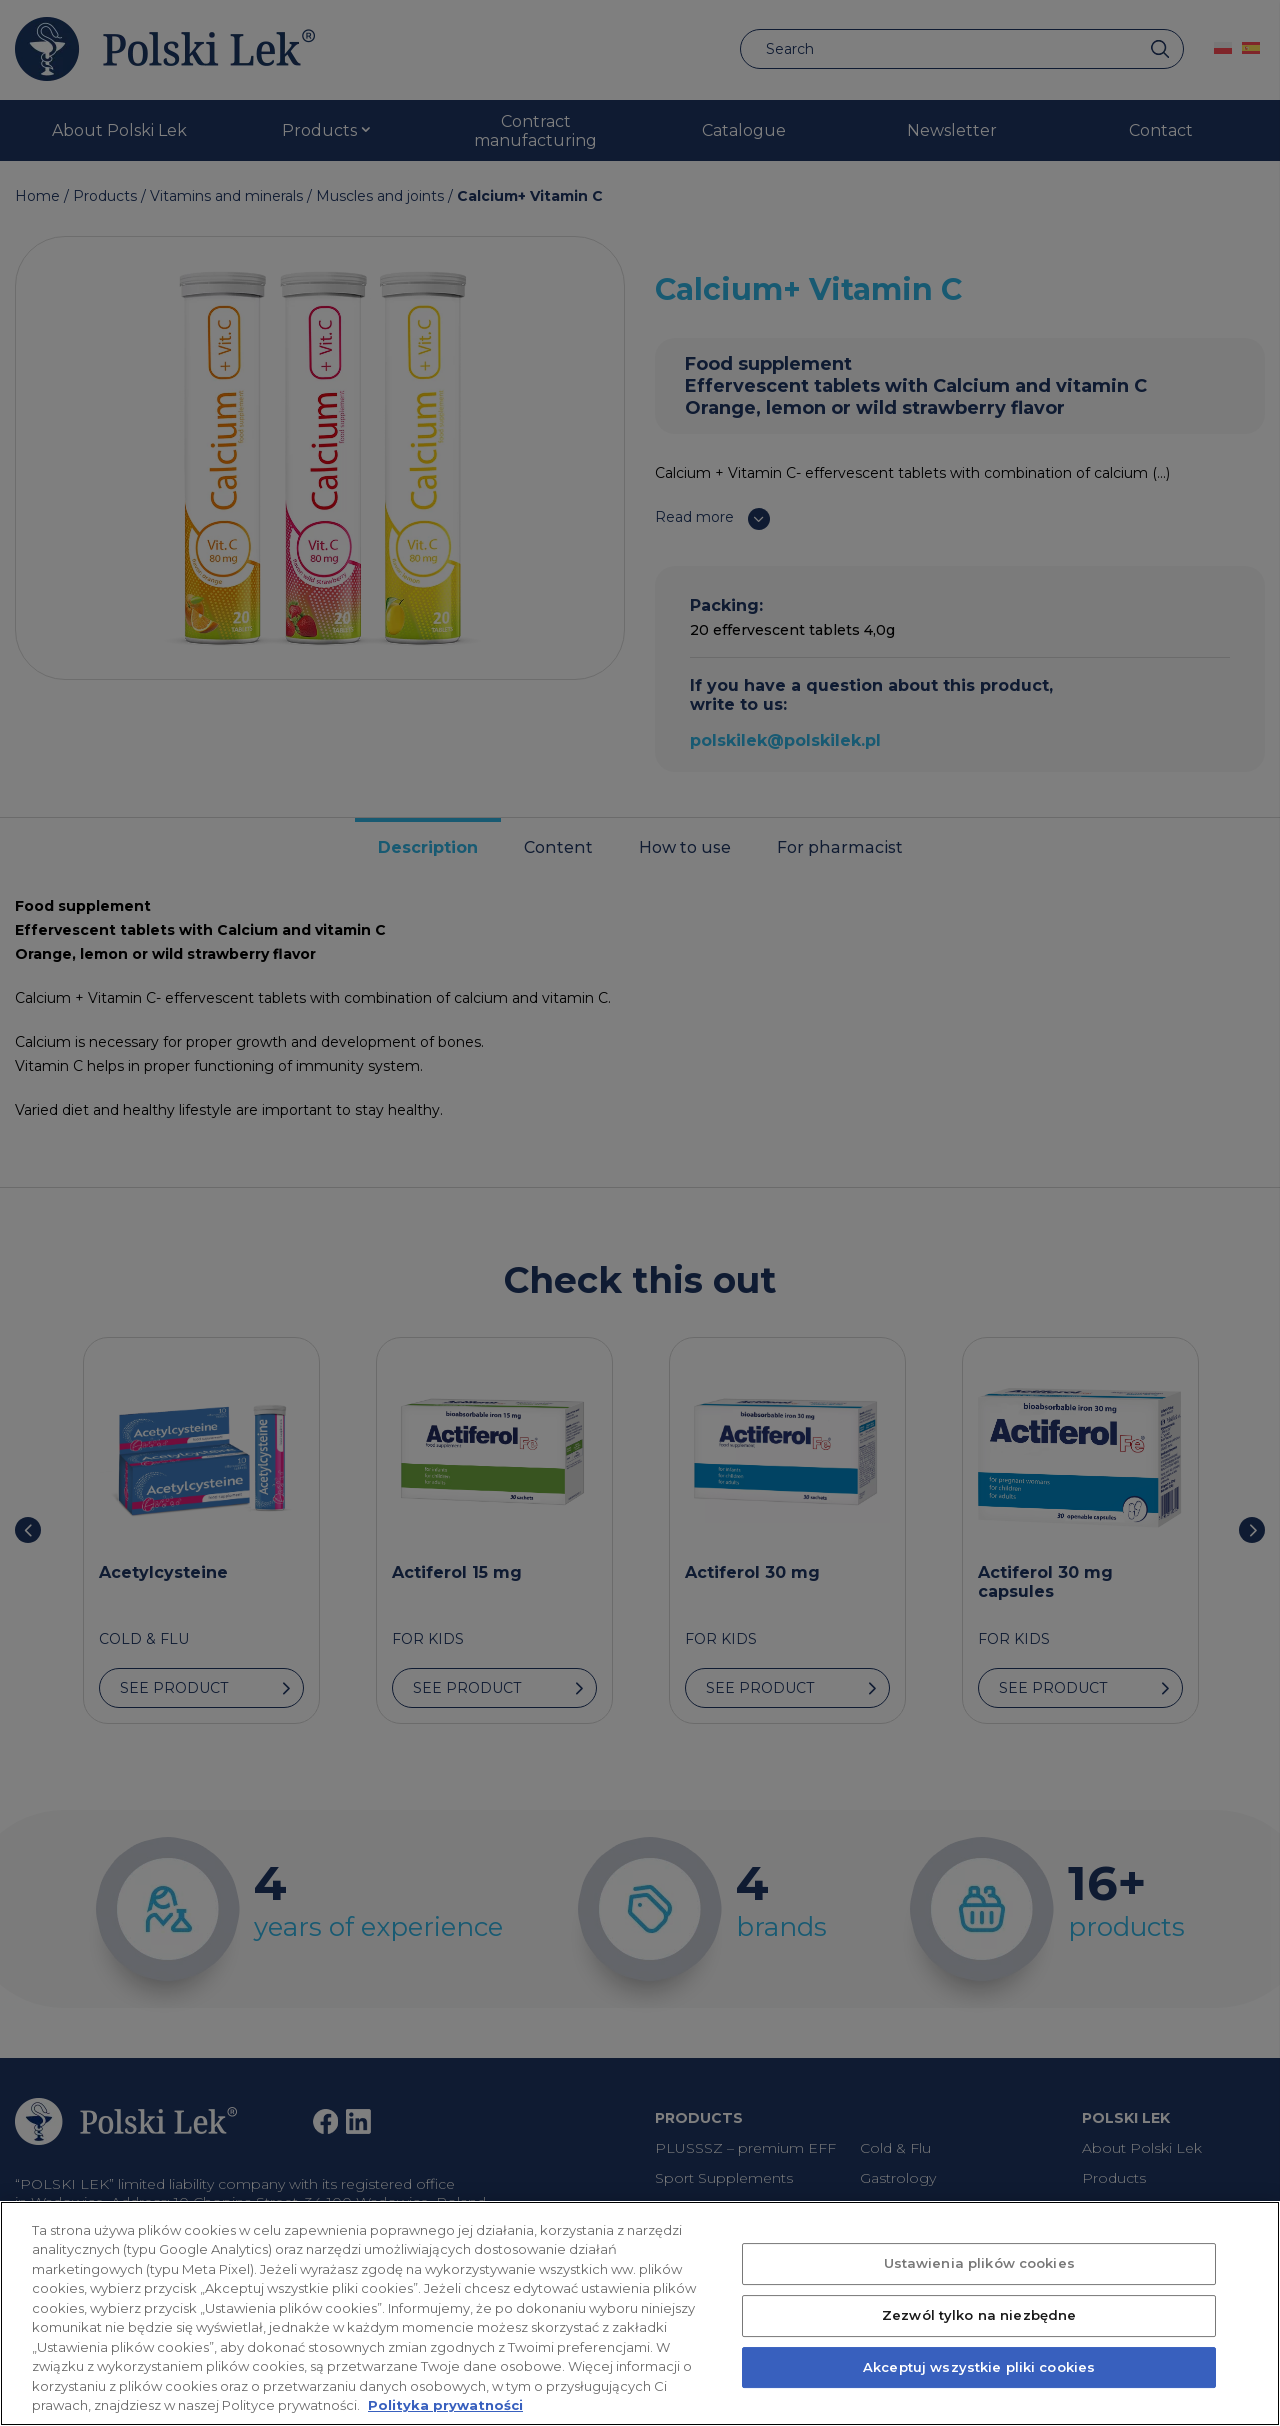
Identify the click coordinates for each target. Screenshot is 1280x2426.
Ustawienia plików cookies (979, 2298)
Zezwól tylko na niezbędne (979, 2350)
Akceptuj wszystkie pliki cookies (979, 2402)
